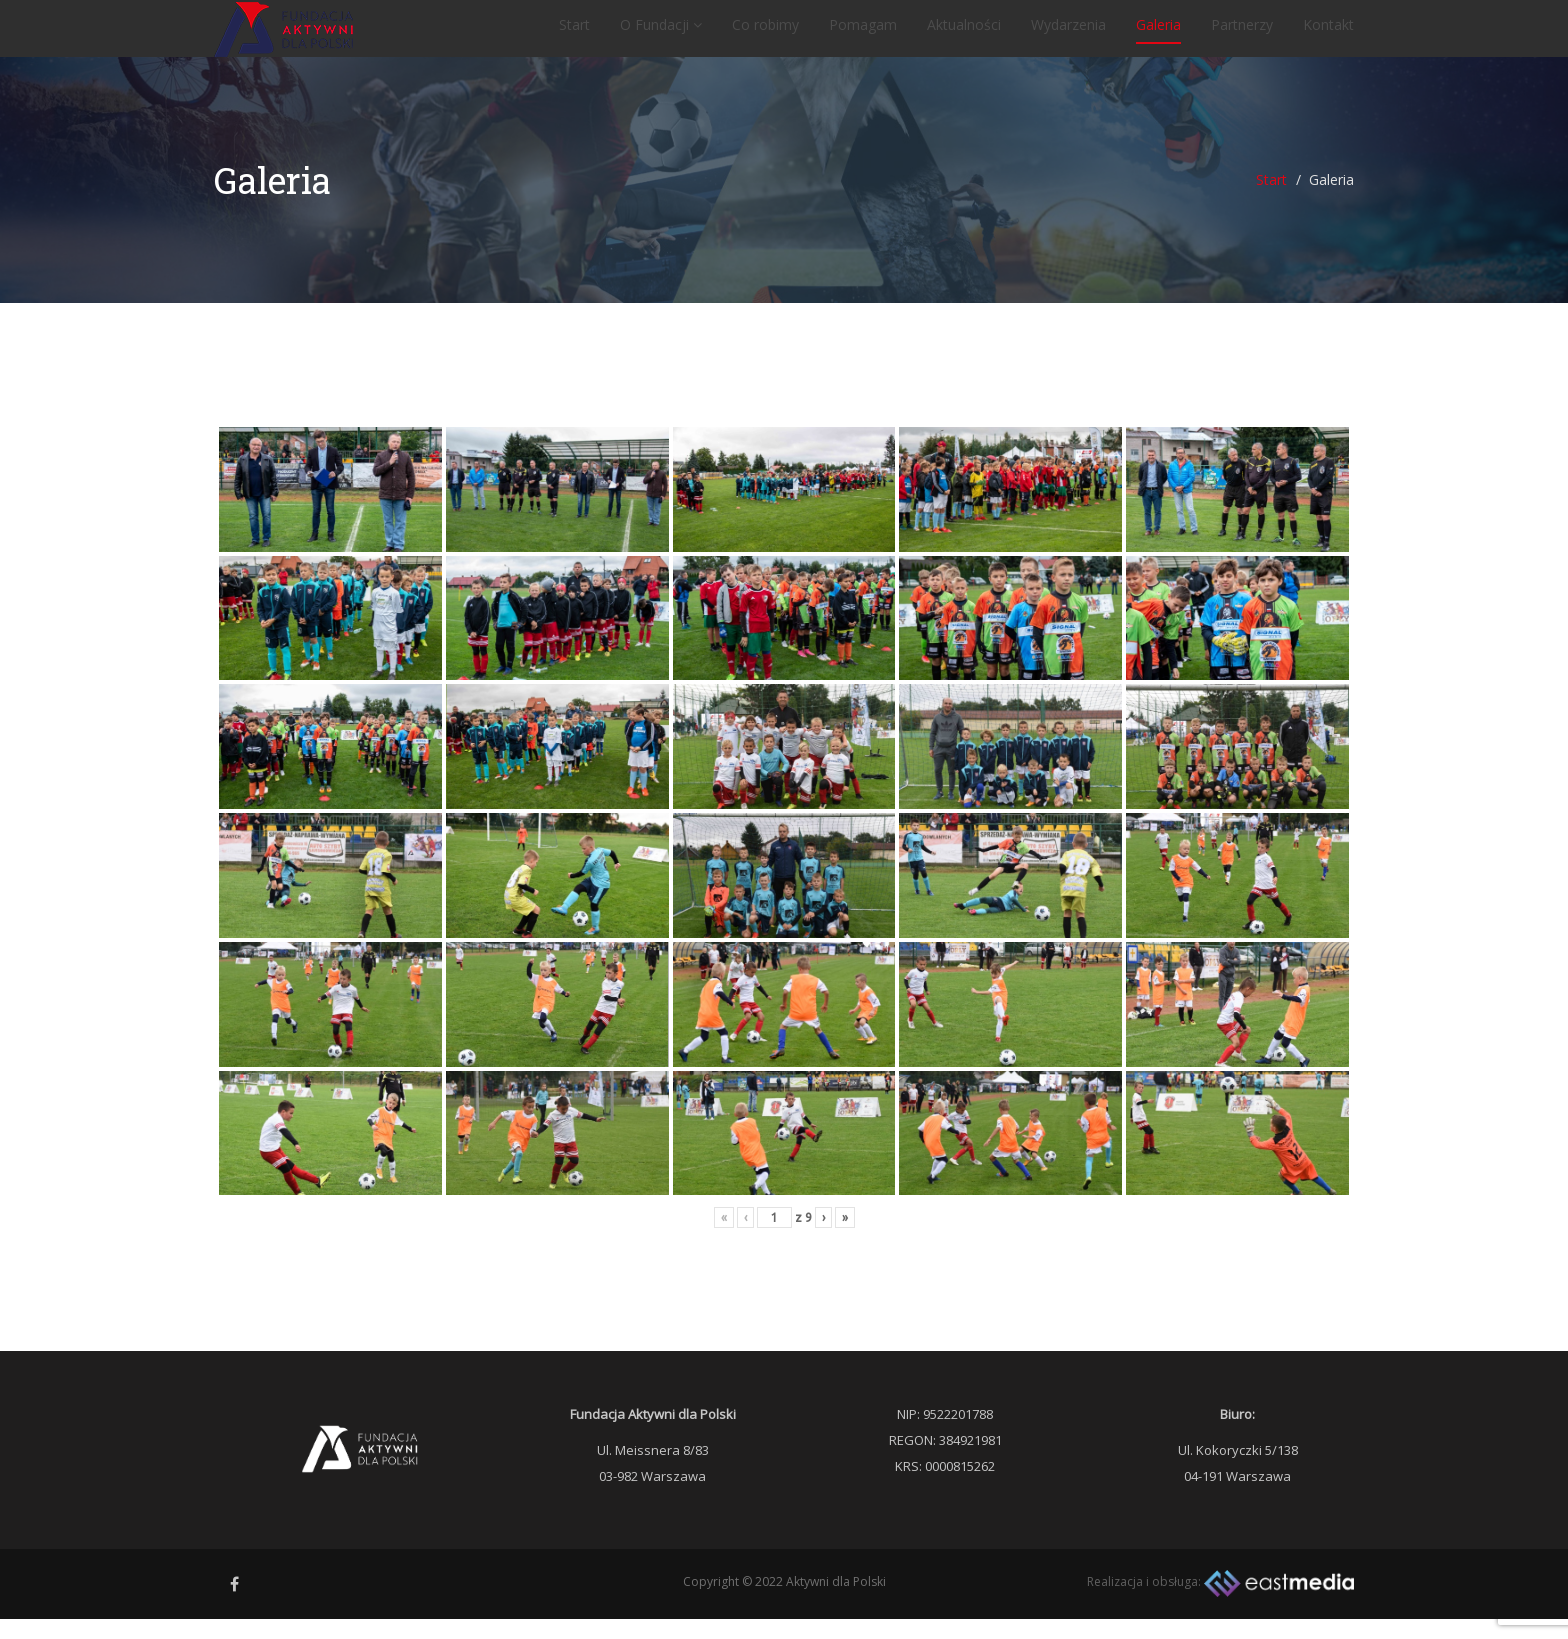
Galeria (1158, 34)
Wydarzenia (1068, 34)
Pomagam (863, 34)
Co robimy (765, 34)
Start (574, 34)
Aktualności (964, 34)
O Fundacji (661, 34)
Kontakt (1328, 34)
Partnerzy (1242, 34)
